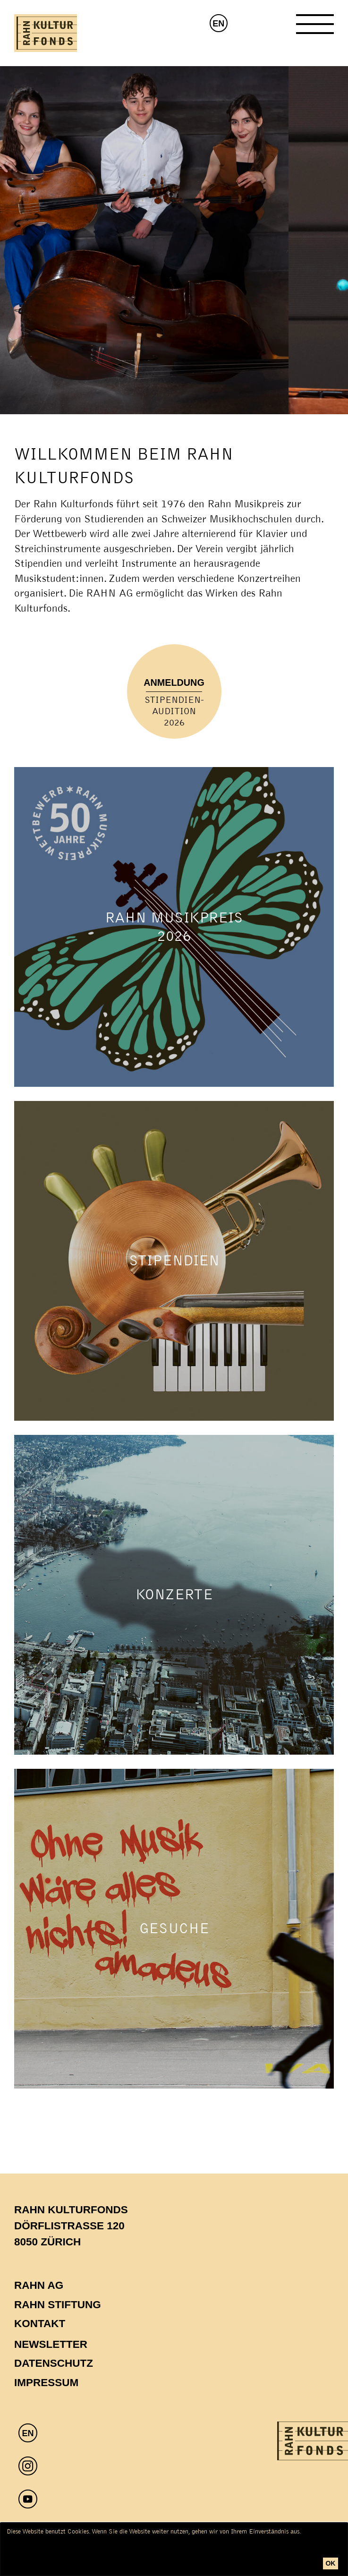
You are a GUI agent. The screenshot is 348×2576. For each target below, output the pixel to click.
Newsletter (50, 2344)
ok (330, 2563)
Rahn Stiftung (57, 2305)
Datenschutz (53, 2363)
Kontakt (39, 2323)
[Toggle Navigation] (315, 27)
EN (218, 23)
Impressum (46, 2382)
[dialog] (174, 2549)
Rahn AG (38, 2285)
